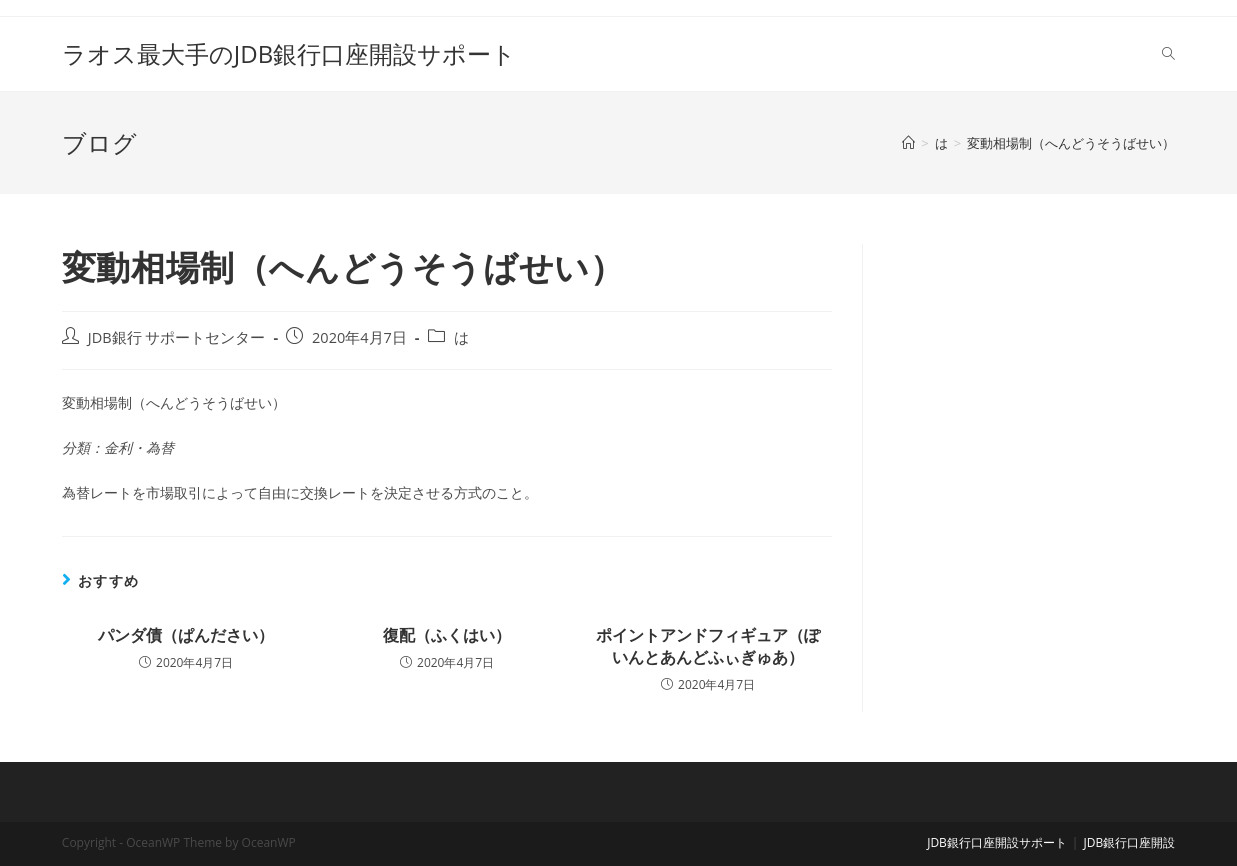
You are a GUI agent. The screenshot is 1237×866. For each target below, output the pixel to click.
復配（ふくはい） (447, 635)
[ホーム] (908, 143)
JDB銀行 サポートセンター (177, 337)
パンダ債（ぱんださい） (186, 635)
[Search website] (1168, 54)
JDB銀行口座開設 (1129, 842)
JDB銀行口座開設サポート (997, 842)
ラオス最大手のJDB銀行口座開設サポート (289, 53)
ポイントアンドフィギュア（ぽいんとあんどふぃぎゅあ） (708, 646)
